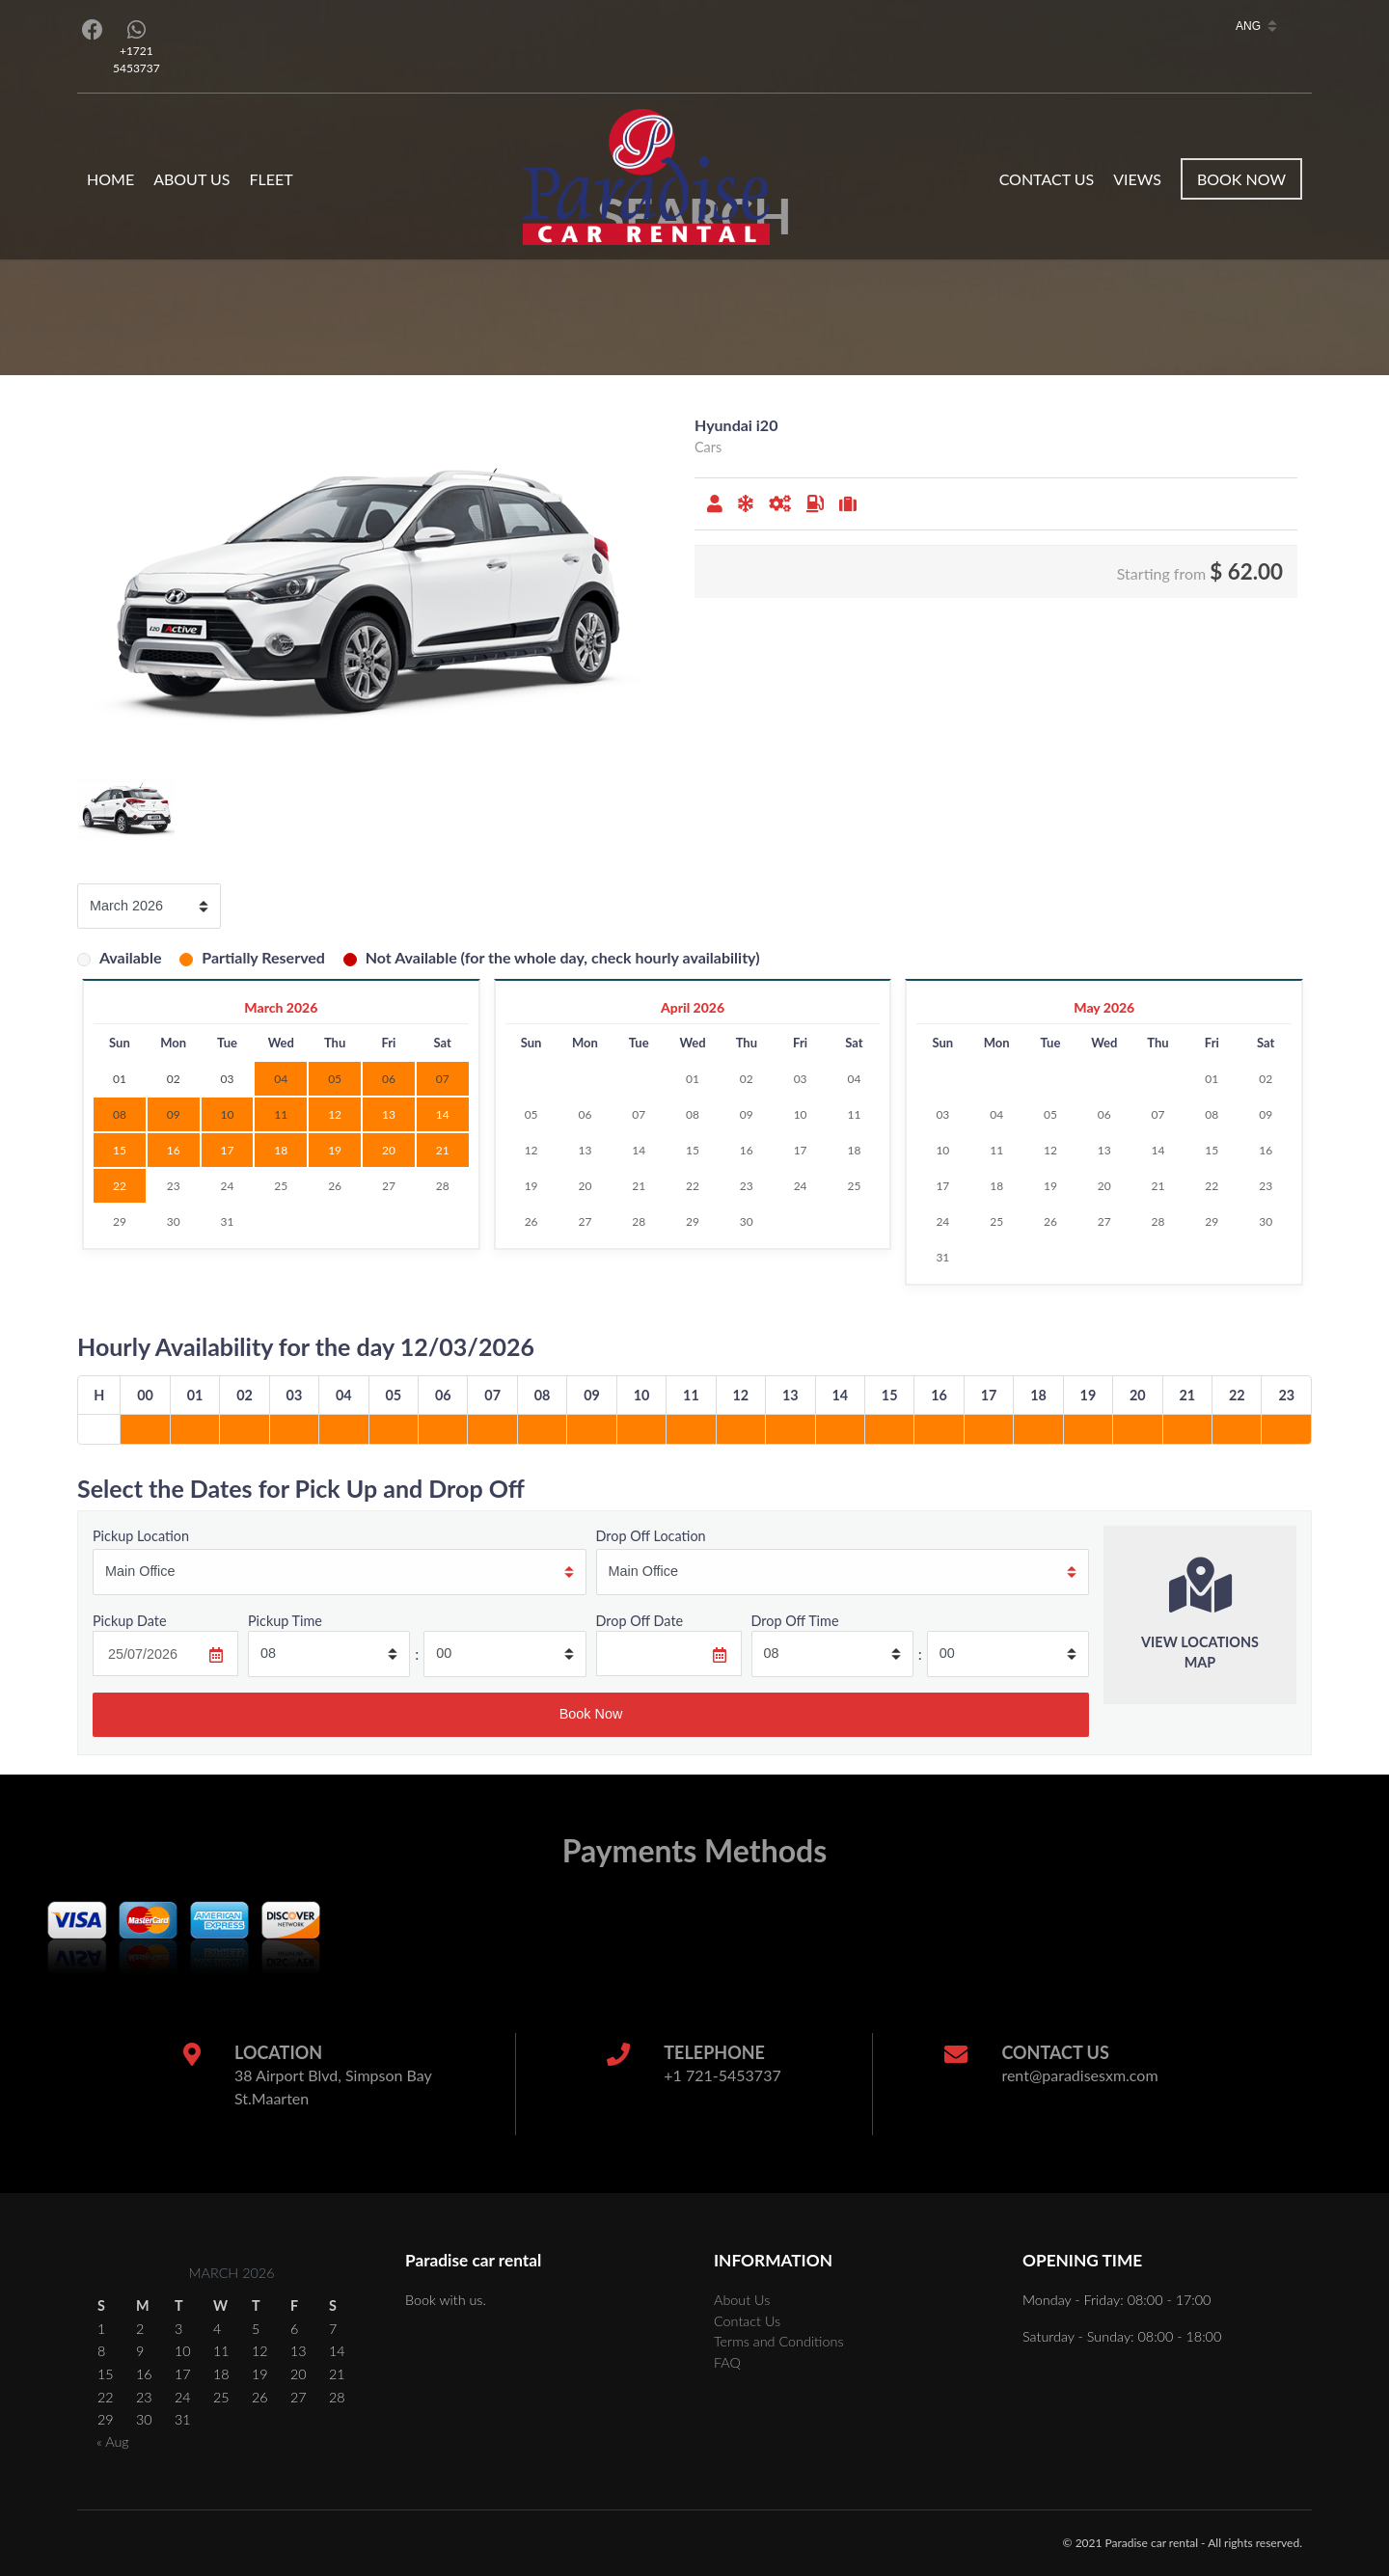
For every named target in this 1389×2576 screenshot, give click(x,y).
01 (692, 1078)
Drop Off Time (795, 1621)
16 (173, 1150)
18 (280, 1150)
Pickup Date (130, 1621)
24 (227, 1186)
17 (227, 1150)
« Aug (112, 2441)
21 (442, 1150)
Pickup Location (141, 1536)
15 (119, 1150)
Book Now (1241, 179)
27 (388, 1186)
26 (334, 1186)
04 (853, 1078)
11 (853, 1114)
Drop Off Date (640, 1621)
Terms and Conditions (779, 2341)
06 (584, 1114)
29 (119, 1221)
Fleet (270, 179)
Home (110, 179)
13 (388, 1114)
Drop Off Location (651, 1536)
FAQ (727, 2362)
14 (442, 1114)
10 (800, 1114)
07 (638, 1114)
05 (531, 1114)
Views (1137, 179)
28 (442, 1186)
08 (692, 1114)
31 (227, 1221)
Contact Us (1047, 179)
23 (173, 1186)
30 (173, 1221)
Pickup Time (285, 1621)
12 (334, 1114)
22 (119, 1186)
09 (746, 1114)
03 (800, 1078)
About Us (191, 179)
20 (388, 1150)
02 (746, 1078)
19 (334, 1150)
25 (280, 1186)
